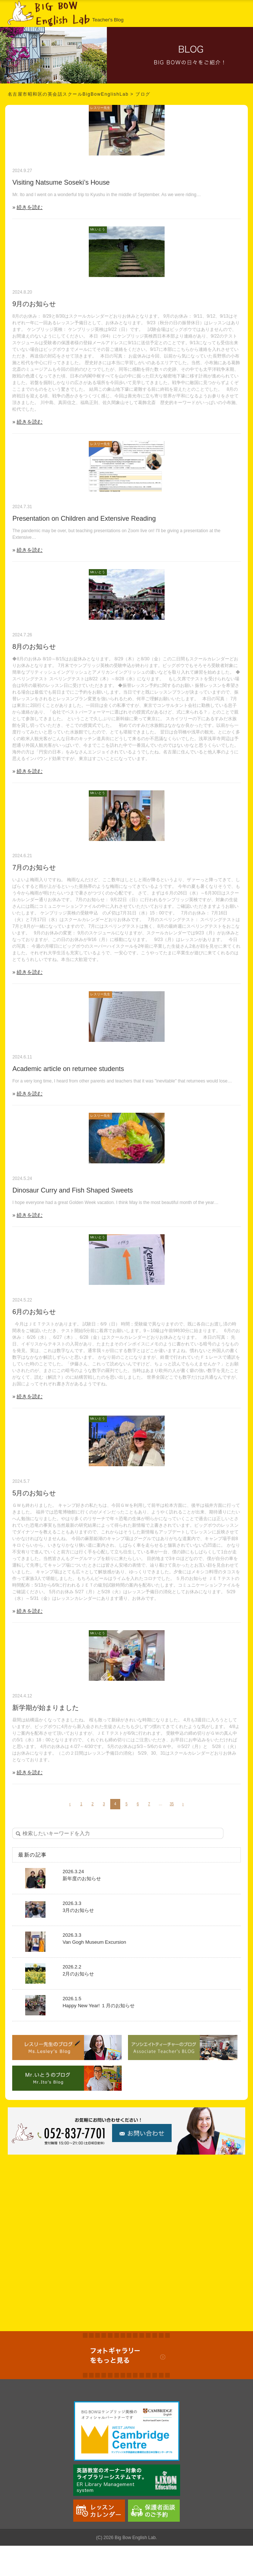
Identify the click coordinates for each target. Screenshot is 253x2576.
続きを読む (30, 207)
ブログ (143, 94)
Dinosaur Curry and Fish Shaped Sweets (72, 1190)
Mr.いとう (97, 229)
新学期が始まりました (45, 1707)
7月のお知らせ (34, 867)
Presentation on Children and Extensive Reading (84, 518)
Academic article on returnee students (68, 1069)
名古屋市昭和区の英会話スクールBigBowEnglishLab (68, 94)
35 (172, 1804)
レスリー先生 (100, 108)
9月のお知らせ (34, 304)
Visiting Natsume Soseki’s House (60, 182)
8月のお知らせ (34, 646)
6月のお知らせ (34, 1312)
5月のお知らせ (34, 1493)
